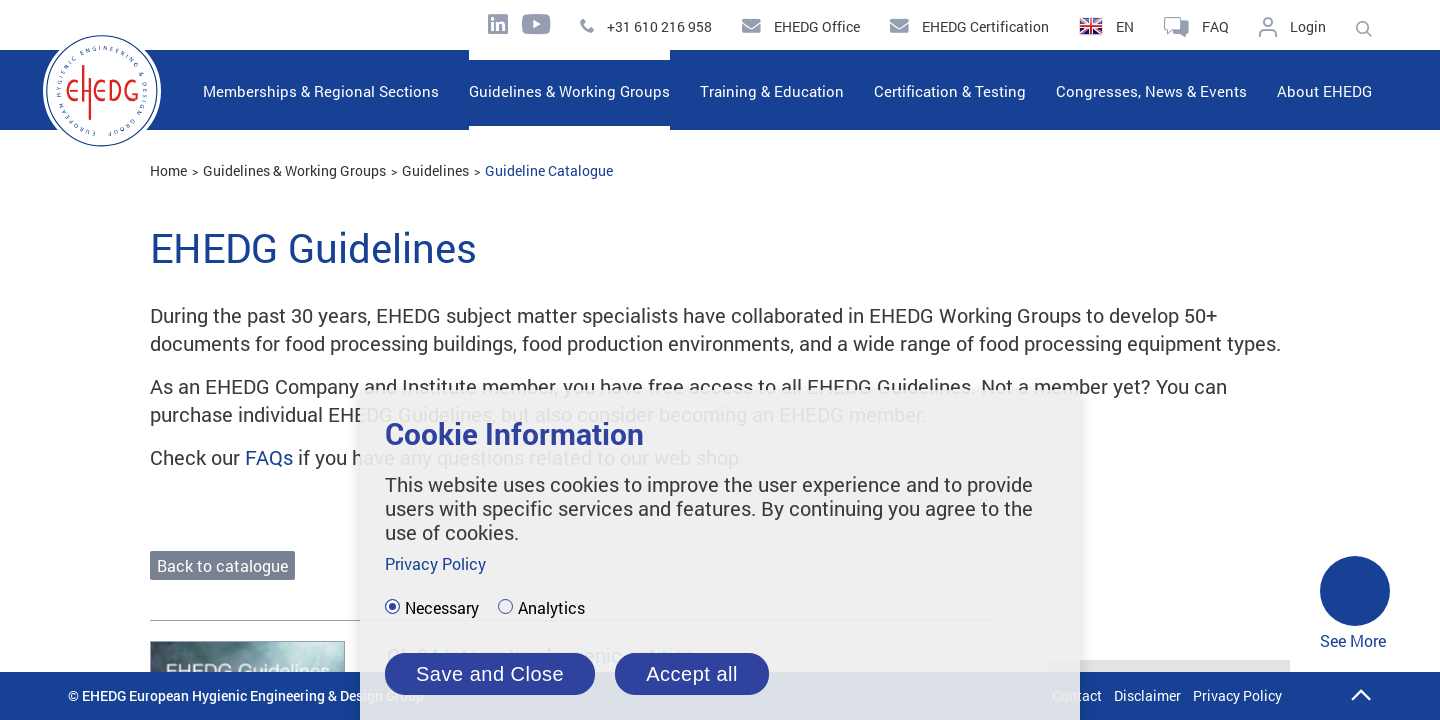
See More (1355, 603)
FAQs (269, 457)
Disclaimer (1147, 695)
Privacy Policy (1237, 695)
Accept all (692, 674)
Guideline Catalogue (549, 170)
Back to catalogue (222, 565)
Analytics (551, 608)
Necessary (442, 608)
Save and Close (490, 674)
